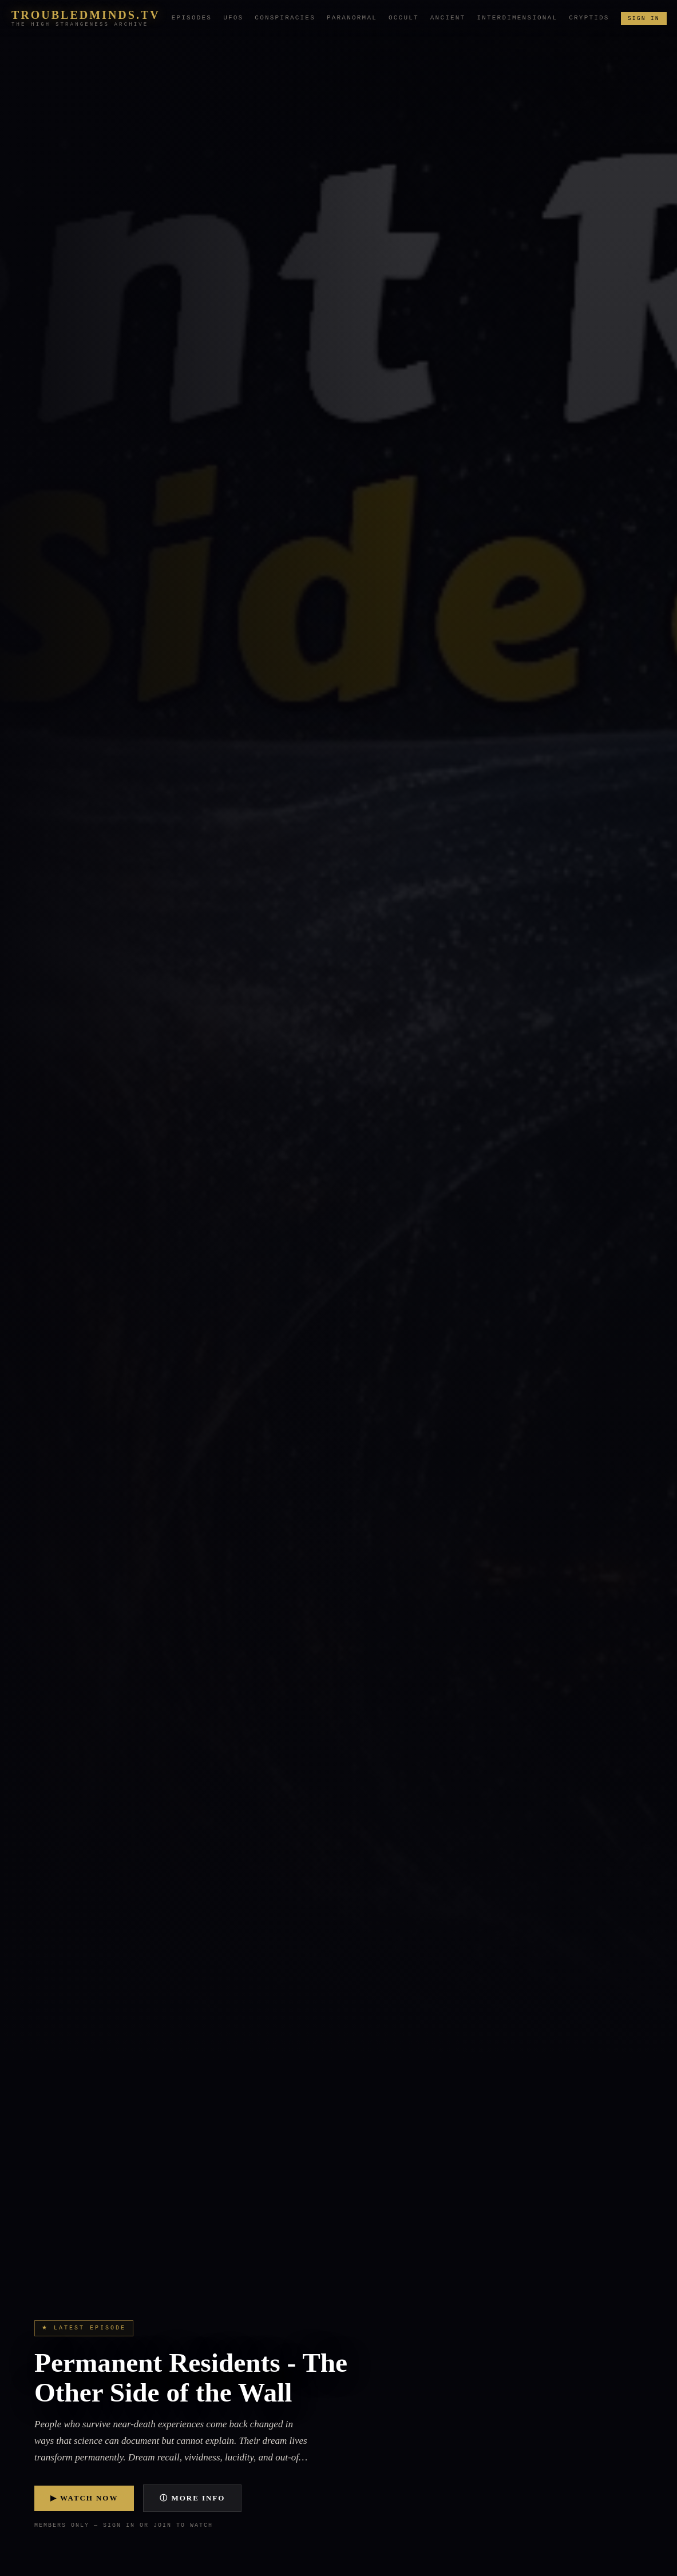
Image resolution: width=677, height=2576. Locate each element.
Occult (404, 18)
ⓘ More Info (192, 2498)
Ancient (448, 18)
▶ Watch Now (84, 2498)
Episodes (192, 18)
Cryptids (589, 18)
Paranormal (352, 18)
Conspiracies (285, 18)
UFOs (233, 18)
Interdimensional (517, 18)
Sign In (644, 18)
